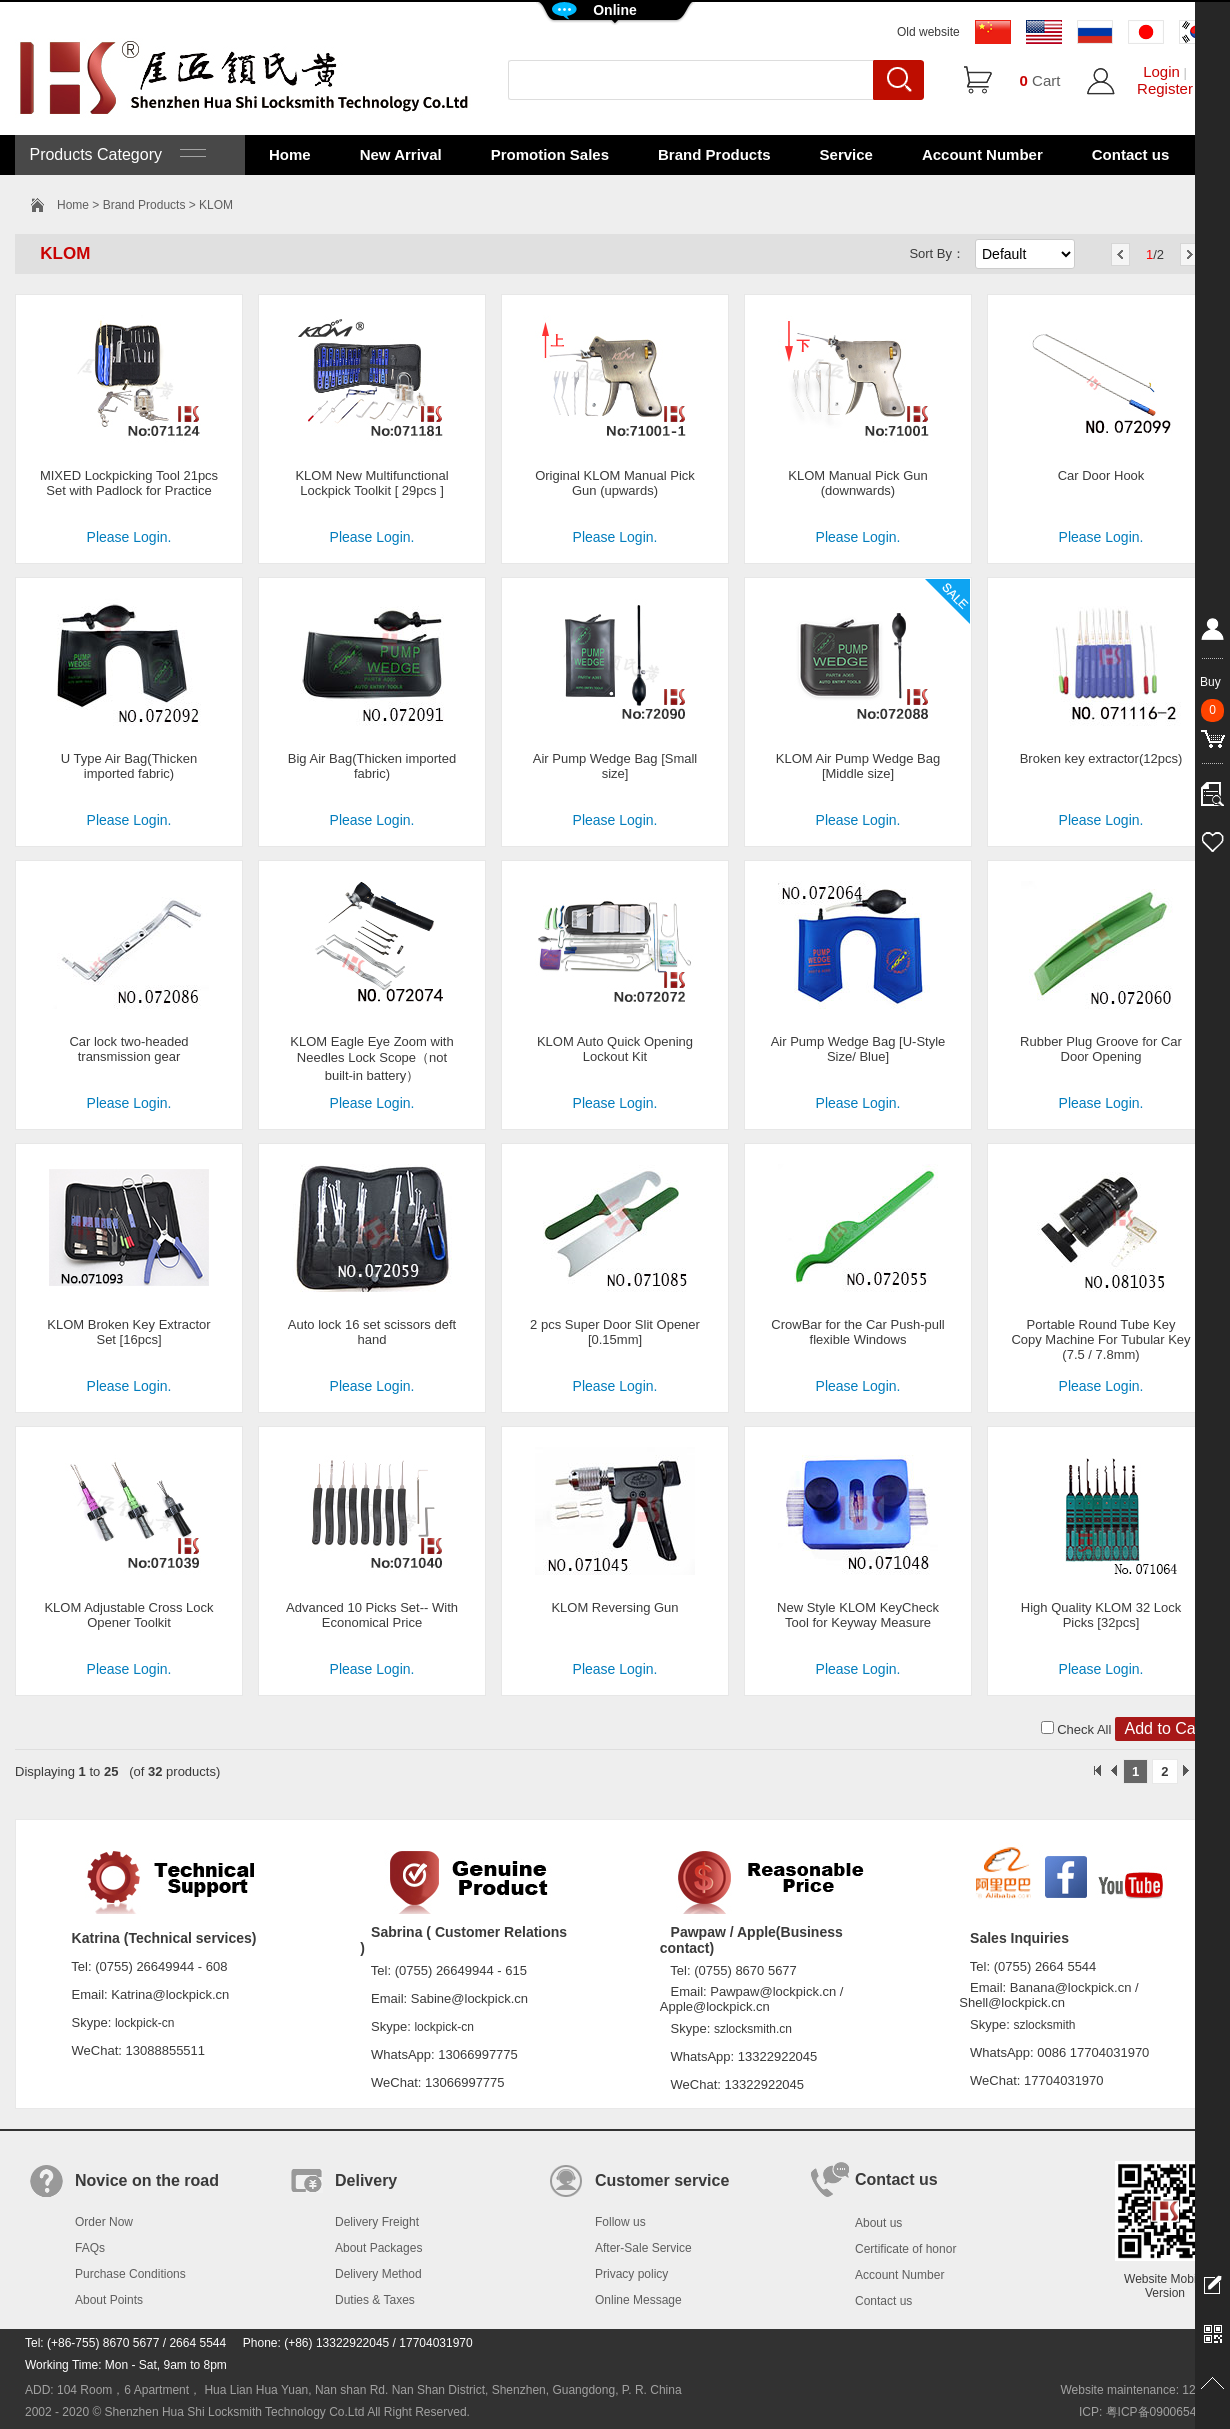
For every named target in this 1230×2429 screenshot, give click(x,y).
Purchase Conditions (130, 2274)
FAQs (90, 2248)
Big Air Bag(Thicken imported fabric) (372, 766)
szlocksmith (1044, 2025)
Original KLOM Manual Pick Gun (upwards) (615, 483)
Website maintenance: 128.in (1137, 2390)
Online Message (638, 2300)
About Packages (378, 2248)
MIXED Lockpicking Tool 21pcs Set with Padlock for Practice (129, 483)
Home (290, 154)
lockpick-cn (144, 2023)
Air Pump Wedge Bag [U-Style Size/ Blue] (858, 1049)
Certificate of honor (905, 2249)
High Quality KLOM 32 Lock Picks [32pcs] (1101, 1615)
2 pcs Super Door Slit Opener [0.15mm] (615, 1332)
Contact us (1131, 154)
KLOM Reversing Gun (614, 1607)
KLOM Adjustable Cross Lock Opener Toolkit (128, 1615)
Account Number (982, 154)
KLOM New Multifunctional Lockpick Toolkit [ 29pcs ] (371, 483)
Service (846, 154)
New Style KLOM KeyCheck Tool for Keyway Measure (858, 1615)
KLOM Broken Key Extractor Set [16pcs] (128, 1332)
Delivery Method (378, 2274)
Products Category (115, 154)
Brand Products (714, 154)
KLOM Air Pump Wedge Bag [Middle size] (858, 766)
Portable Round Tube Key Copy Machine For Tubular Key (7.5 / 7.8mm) (1100, 1339)
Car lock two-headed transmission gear (128, 1049)
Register (1165, 88)
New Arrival (401, 154)
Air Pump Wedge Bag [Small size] (615, 766)
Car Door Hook (1101, 475)
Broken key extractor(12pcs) (1101, 758)
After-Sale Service (643, 2248)
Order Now (104, 2222)
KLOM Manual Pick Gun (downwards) (857, 483)
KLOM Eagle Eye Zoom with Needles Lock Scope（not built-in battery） (371, 1058)
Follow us (620, 2222)
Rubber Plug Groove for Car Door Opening (1101, 1049)
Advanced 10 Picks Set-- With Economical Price (372, 1615)
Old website (928, 32)
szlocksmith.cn (753, 2029)
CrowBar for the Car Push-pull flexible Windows (857, 1332)
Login (1161, 71)
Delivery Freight (377, 2222)
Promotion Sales (550, 154)
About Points (109, 2300)
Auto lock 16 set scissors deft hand (372, 1332)
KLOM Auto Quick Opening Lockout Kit (615, 1049)
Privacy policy (631, 2274)
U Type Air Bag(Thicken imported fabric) (129, 766)
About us (878, 2223)
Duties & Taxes (375, 2300)
